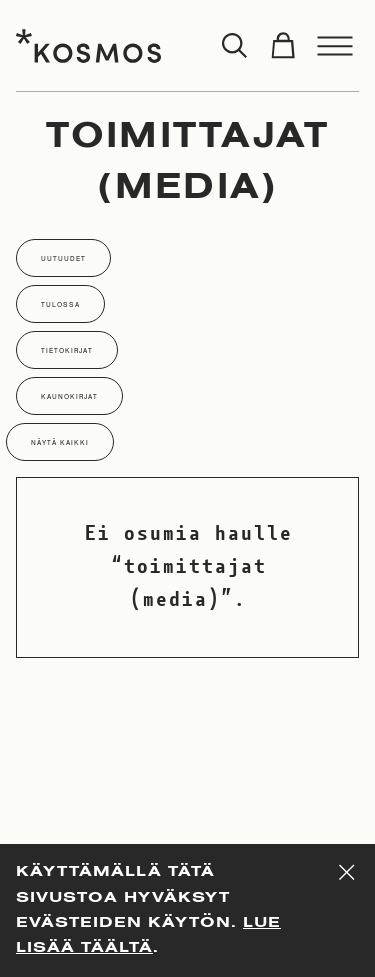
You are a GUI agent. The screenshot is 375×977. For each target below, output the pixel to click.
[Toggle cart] (283, 46)
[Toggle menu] (335, 46)
